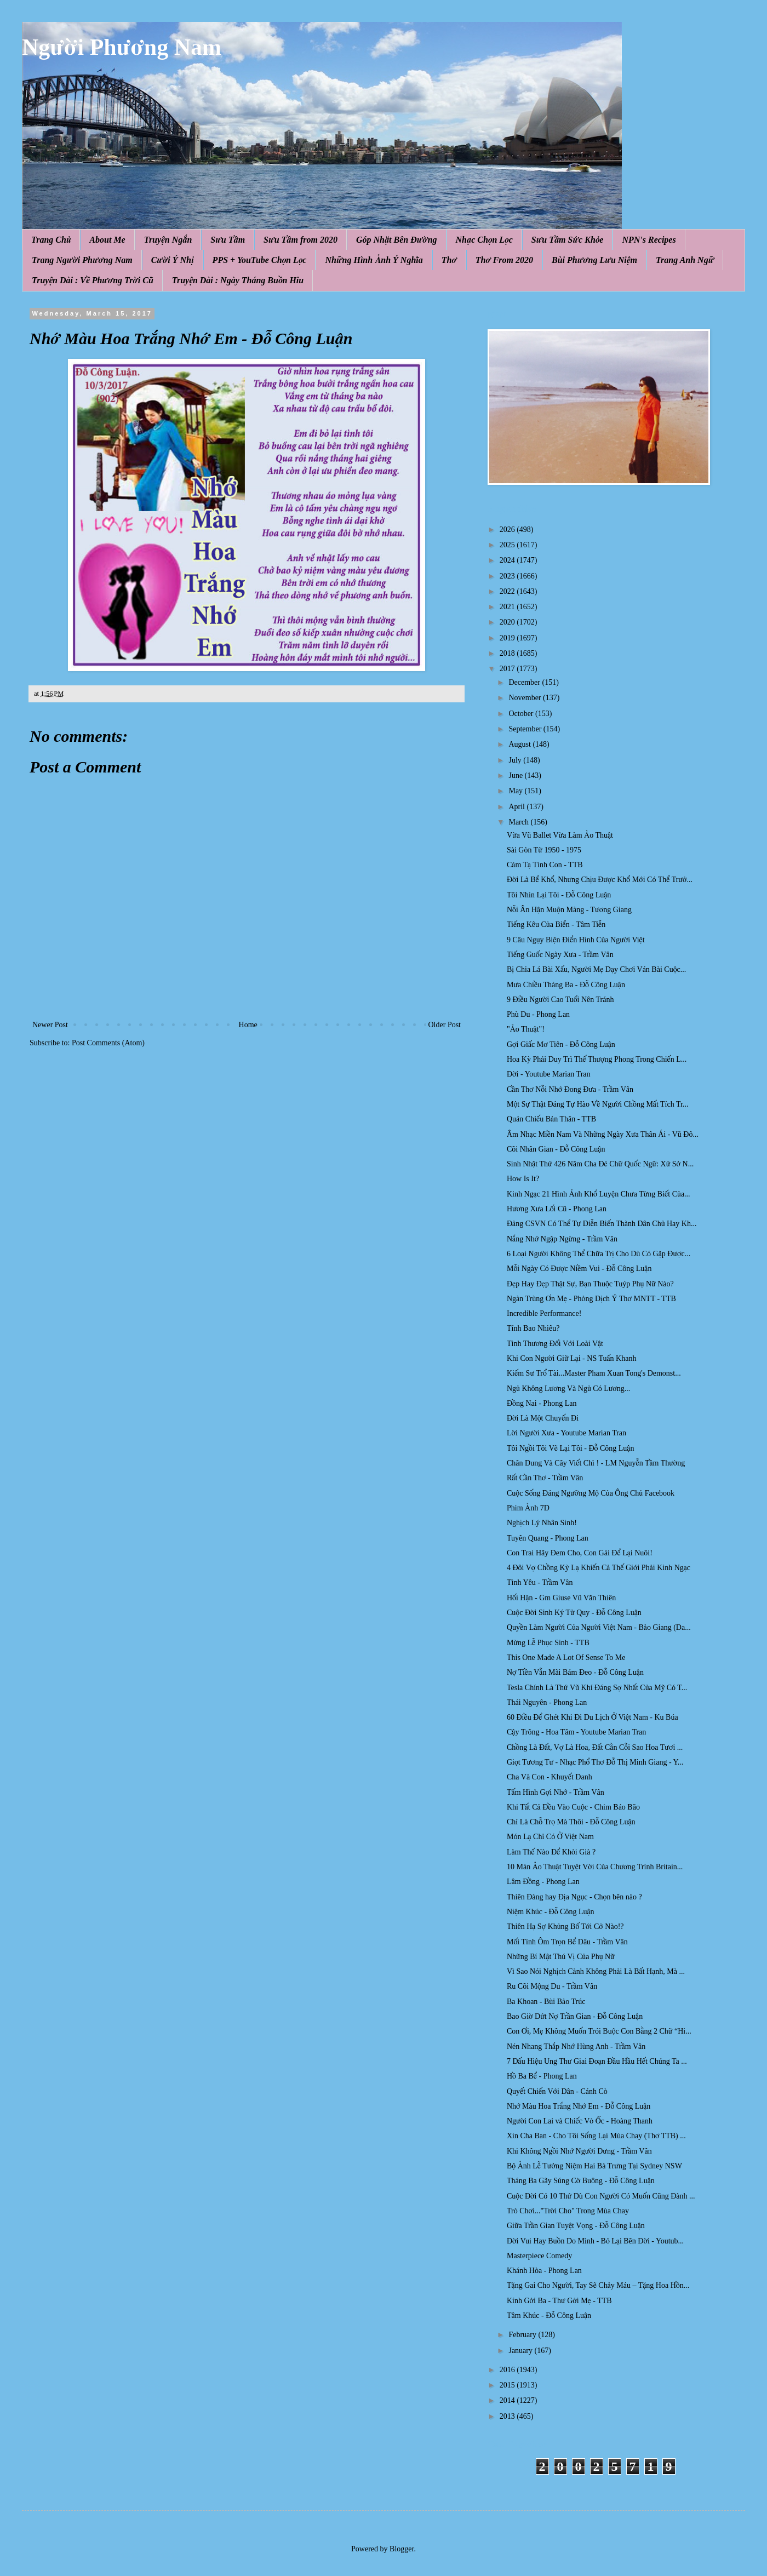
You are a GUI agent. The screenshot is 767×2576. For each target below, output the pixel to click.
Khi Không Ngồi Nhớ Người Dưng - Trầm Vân (579, 2151)
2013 (508, 2416)
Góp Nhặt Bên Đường (396, 239)
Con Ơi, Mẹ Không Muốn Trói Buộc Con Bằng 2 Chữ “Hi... (599, 2031)
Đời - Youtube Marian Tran (549, 1074)
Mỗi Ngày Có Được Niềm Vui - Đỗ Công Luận (579, 1268)
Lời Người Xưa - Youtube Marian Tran (566, 1433)
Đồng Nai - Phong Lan (541, 1403)
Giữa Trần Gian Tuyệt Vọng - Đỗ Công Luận (576, 2226)
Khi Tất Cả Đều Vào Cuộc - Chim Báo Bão (573, 1807)
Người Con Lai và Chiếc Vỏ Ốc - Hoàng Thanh (579, 2121)
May (516, 791)
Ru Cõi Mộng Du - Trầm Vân (552, 1986)
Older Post (444, 1025)
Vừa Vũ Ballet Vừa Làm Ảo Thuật (560, 835)
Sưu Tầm (227, 239)
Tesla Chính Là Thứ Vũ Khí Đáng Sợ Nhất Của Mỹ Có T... (597, 1688)
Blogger (402, 2549)
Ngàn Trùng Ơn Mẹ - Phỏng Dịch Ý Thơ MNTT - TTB (591, 1299)
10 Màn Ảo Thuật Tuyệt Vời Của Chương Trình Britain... (595, 1867)
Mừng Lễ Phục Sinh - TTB (548, 1643)
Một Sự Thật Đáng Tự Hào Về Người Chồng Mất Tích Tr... (597, 1104)
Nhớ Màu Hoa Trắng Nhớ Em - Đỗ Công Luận (578, 2106)
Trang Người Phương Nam (82, 260)
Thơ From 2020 (504, 260)
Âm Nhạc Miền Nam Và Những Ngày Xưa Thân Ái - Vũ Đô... (603, 1134)
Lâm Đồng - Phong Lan (543, 1881)
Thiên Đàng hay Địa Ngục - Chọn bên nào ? (574, 1897)
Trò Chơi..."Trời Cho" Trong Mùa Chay (568, 2211)
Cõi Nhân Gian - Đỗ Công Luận (556, 1149)
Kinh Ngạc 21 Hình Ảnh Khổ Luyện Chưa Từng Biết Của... (598, 1194)
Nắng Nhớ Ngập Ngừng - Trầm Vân (562, 1239)
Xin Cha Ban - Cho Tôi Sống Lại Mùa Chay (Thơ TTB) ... (596, 2136)
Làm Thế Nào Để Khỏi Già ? (551, 1852)
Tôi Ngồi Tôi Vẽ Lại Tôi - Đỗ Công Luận (570, 1448)
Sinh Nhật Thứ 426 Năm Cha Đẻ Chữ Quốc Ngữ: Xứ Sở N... (600, 1164)
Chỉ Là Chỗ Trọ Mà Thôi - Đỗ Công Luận (571, 1822)
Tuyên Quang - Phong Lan (547, 1538)
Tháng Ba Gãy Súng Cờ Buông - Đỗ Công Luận (581, 2181)
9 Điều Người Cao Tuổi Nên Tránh (560, 999)
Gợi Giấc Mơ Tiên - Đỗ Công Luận (561, 1044)
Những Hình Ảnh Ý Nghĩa (373, 260)
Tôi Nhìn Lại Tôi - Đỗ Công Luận (559, 895)
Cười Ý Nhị (172, 260)
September (525, 729)
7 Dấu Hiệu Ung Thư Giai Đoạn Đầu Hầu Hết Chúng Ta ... (597, 2061)
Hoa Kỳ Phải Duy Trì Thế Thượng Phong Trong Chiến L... (596, 1059)
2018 (508, 653)
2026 (508, 529)
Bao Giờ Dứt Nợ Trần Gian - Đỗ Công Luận (575, 2016)
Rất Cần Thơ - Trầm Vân (545, 1478)
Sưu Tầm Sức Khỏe (567, 239)
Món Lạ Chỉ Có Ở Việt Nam (550, 1837)
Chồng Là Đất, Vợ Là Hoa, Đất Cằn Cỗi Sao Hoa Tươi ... (595, 1747)
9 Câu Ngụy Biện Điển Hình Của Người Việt (576, 940)
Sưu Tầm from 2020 (300, 239)
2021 (508, 607)
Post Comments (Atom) (108, 1043)
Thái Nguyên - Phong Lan (547, 1702)
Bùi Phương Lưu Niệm (594, 260)
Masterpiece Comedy (539, 2256)
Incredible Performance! (544, 1313)
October (521, 713)
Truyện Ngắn (168, 239)
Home (248, 1025)
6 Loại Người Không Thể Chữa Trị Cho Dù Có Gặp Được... (598, 1254)
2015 (508, 2385)
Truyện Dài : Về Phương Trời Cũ (92, 280)
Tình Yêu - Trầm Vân (540, 1582)
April (517, 807)
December (525, 682)
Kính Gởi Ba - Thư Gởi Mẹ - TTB (559, 2301)
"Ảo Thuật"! (526, 1029)
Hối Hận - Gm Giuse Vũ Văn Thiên (561, 1598)
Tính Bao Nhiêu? (533, 1328)
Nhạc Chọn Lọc (484, 239)
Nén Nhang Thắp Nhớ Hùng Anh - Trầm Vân (576, 2046)
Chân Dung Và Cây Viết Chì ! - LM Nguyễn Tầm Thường (596, 1463)
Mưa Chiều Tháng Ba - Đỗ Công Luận (566, 985)
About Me (107, 239)
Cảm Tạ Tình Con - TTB (545, 865)
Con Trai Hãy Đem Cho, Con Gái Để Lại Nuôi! (579, 1553)
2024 (508, 560)
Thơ (449, 260)
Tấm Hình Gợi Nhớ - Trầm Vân (555, 1792)
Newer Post (50, 1025)
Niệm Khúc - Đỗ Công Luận (550, 1912)
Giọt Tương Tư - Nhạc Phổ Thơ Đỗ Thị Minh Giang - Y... (595, 1762)
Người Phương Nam (121, 47)
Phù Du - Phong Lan (538, 1014)
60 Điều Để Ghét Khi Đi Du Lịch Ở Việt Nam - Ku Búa (592, 1717)
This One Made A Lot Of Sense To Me (566, 1657)
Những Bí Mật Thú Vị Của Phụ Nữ (561, 1957)
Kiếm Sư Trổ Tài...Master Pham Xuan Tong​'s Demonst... (594, 1373)
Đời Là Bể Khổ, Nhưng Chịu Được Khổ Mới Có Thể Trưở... (599, 879)
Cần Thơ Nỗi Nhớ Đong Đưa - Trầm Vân (570, 1089)
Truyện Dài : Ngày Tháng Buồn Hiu (238, 280)
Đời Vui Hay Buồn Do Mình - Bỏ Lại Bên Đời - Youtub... (595, 2241)
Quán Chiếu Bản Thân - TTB (551, 1119)
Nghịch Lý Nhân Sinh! (542, 1523)
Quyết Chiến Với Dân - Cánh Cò (557, 2091)
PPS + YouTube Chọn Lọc (260, 260)
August (520, 744)
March (519, 822)
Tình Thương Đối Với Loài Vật (555, 1343)
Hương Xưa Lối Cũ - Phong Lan (556, 1209)
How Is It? (523, 1179)
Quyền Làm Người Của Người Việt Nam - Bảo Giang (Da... (599, 1627)
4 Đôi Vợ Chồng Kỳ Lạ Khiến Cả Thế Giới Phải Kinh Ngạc (598, 1568)
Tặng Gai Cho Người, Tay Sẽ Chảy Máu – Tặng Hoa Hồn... (598, 2285)
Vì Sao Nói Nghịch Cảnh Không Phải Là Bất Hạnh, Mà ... (596, 1971)
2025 (508, 545)
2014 (508, 2400)
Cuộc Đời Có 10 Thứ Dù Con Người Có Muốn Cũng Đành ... (601, 2196)
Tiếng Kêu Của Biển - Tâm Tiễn (556, 924)
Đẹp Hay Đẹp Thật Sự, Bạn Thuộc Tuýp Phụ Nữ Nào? (590, 1284)
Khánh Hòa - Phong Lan (544, 2270)
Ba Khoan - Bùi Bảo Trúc (546, 2001)
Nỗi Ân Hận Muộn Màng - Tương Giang (569, 910)
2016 (508, 2370)
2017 (508, 669)
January (521, 2350)
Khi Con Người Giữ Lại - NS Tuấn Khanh (571, 1358)
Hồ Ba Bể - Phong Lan (542, 2076)
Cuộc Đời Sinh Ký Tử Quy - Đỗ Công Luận (574, 1612)
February (523, 2335)
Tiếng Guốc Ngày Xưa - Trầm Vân (560, 955)
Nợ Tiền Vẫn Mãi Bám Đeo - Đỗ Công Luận (575, 1672)
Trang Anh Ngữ (685, 260)
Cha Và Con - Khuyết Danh (549, 1777)
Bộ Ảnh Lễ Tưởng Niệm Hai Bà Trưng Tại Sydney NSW (594, 2166)
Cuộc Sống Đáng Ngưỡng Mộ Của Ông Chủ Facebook (590, 1493)
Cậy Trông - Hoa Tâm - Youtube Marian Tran (576, 1732)
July (515, 760)
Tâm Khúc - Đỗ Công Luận (549, 2315)
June (516, 775)
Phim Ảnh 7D (528, 1508)
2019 (508, 638)
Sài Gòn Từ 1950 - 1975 (544, 850)
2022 (508, 591)
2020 (508, 622)
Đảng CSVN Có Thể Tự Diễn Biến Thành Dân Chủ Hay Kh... (601, 1224)
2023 (508, 576)
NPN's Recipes (649, 239)
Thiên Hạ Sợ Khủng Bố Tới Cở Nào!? (565, 1926)
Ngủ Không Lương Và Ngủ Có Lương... (568, 1388)
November (525, 698)
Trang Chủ (51, 239)
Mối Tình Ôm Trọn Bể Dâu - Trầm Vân (567, 1942)
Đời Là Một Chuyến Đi (543, 1418)
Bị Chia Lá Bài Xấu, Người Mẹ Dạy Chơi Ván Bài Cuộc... (596, 969)
